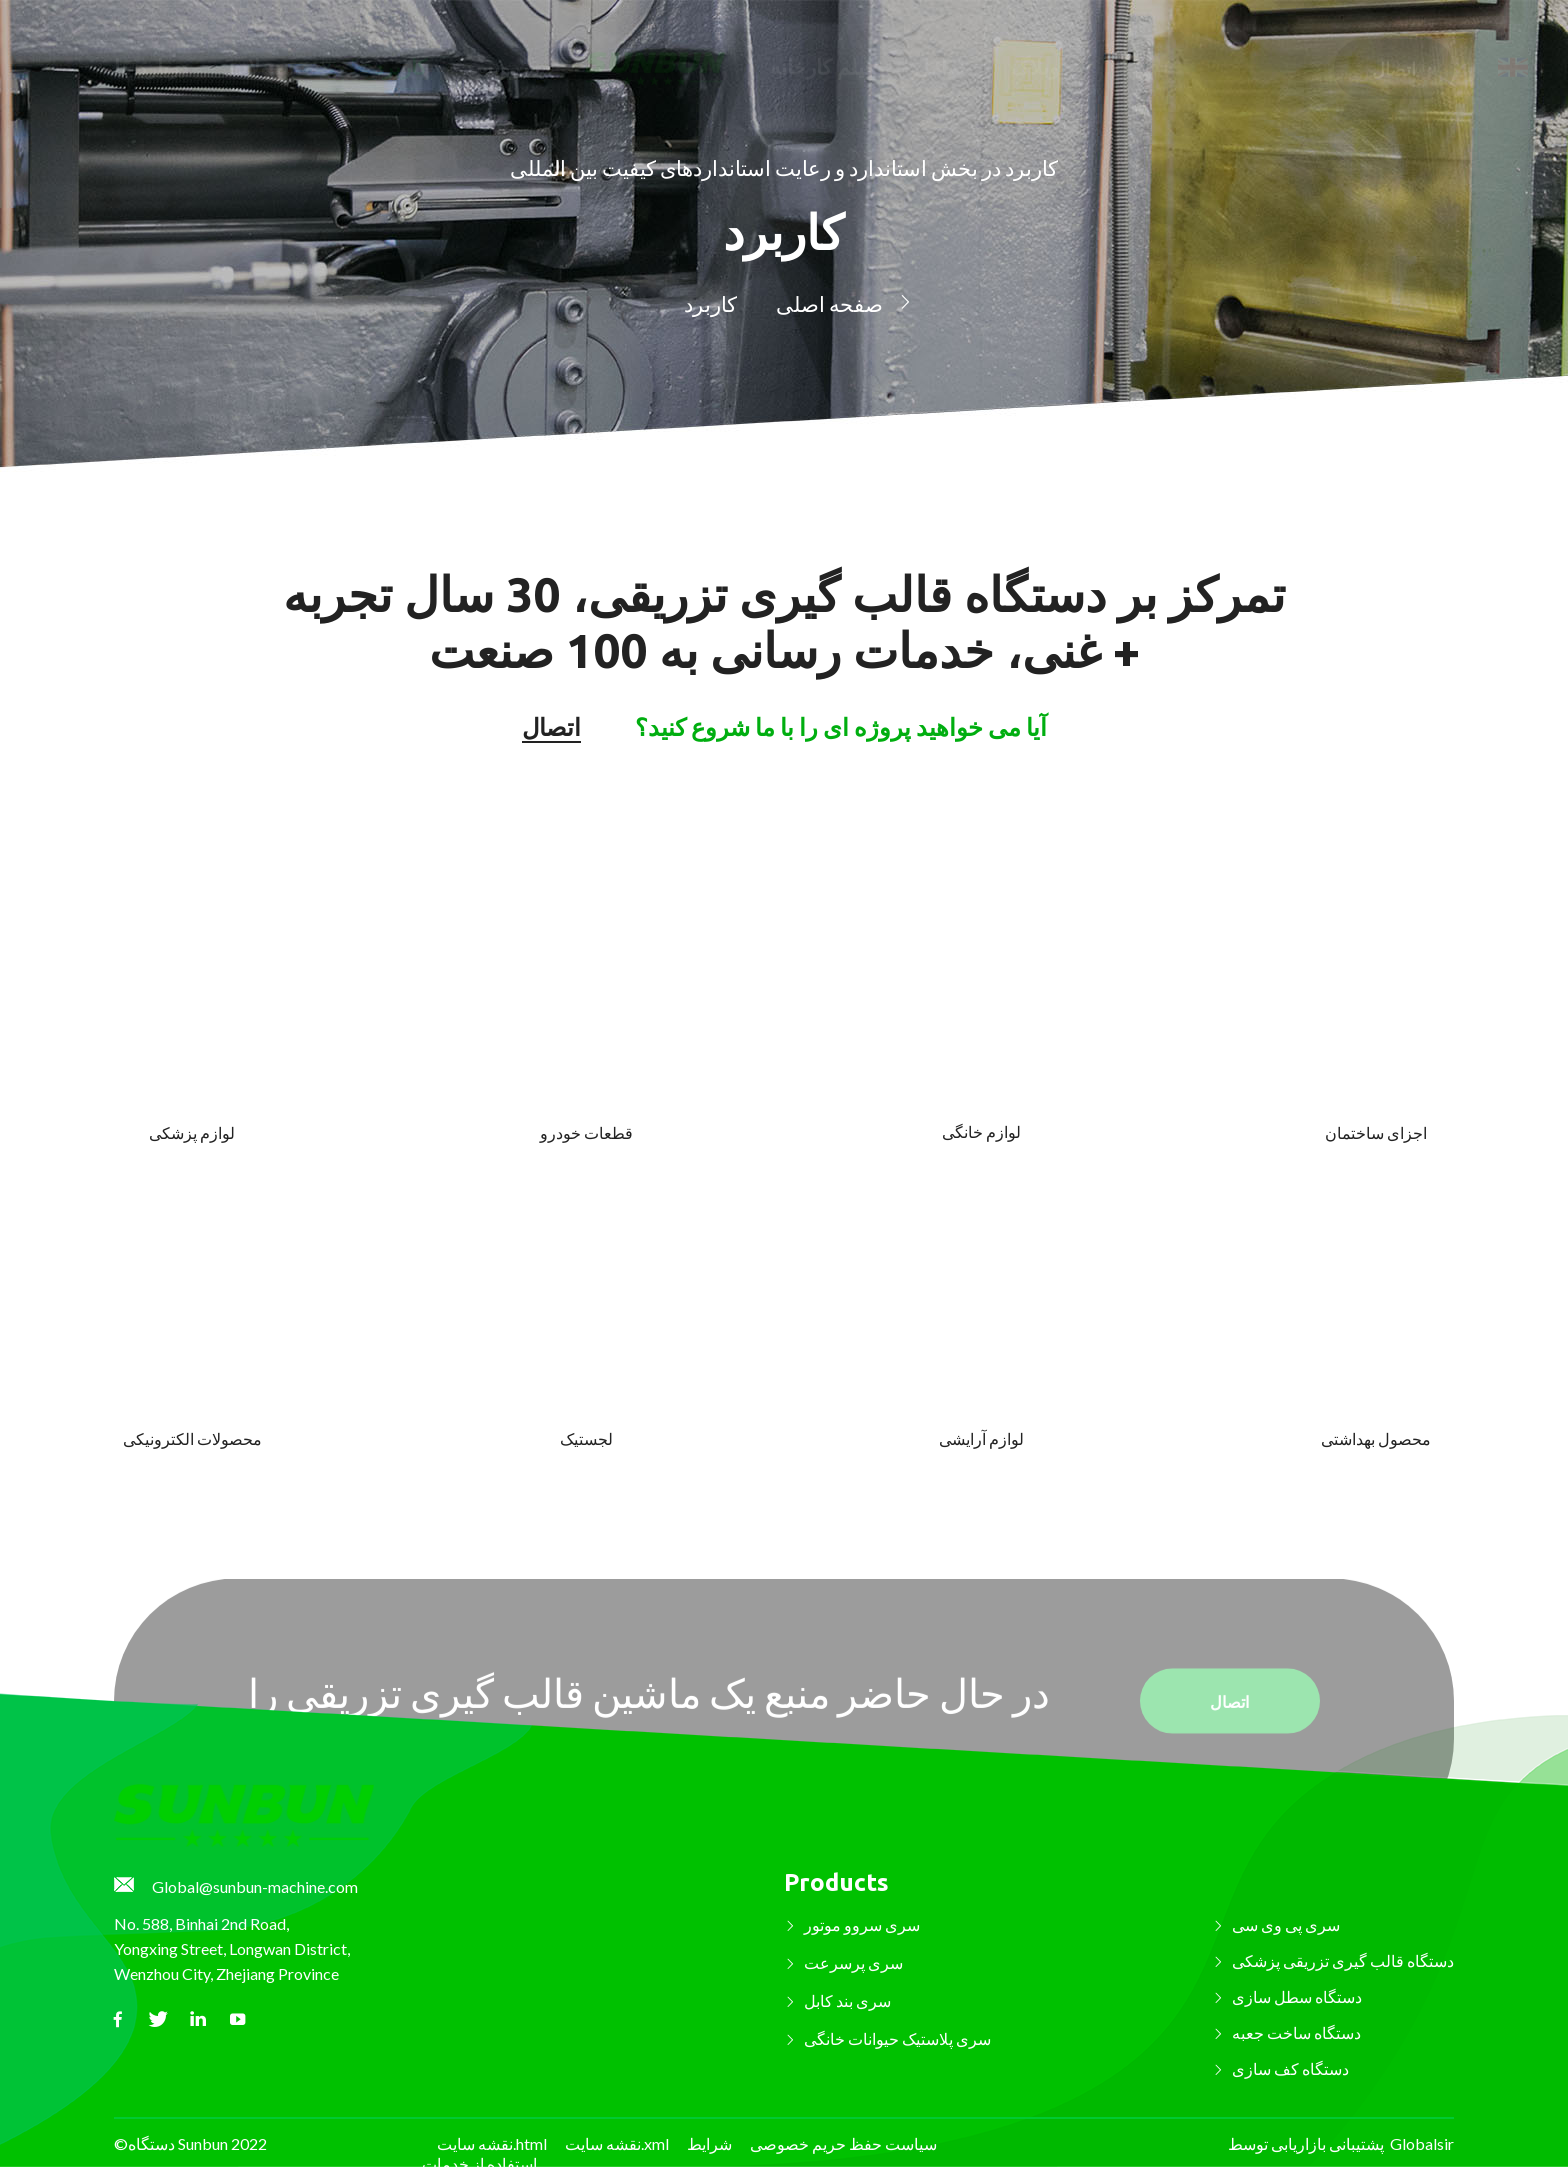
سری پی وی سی (1286, 1924)
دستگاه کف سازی (1290, 2068)
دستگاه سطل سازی (1297, 1996)
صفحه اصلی (829, 300)
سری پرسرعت (853, 1962)
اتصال (1394, 52)
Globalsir (1422, 2143)
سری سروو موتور (862, 1924)
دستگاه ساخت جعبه (1296, 2032)
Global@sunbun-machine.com (255, 1886)
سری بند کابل (847, 2000)
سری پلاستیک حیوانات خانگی (897, 2038)
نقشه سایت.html (492, 2143)
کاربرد (710, 300)
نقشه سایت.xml (617, 2143)
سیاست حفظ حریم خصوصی (843, 2143)
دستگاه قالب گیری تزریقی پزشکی (1343, 1960)
